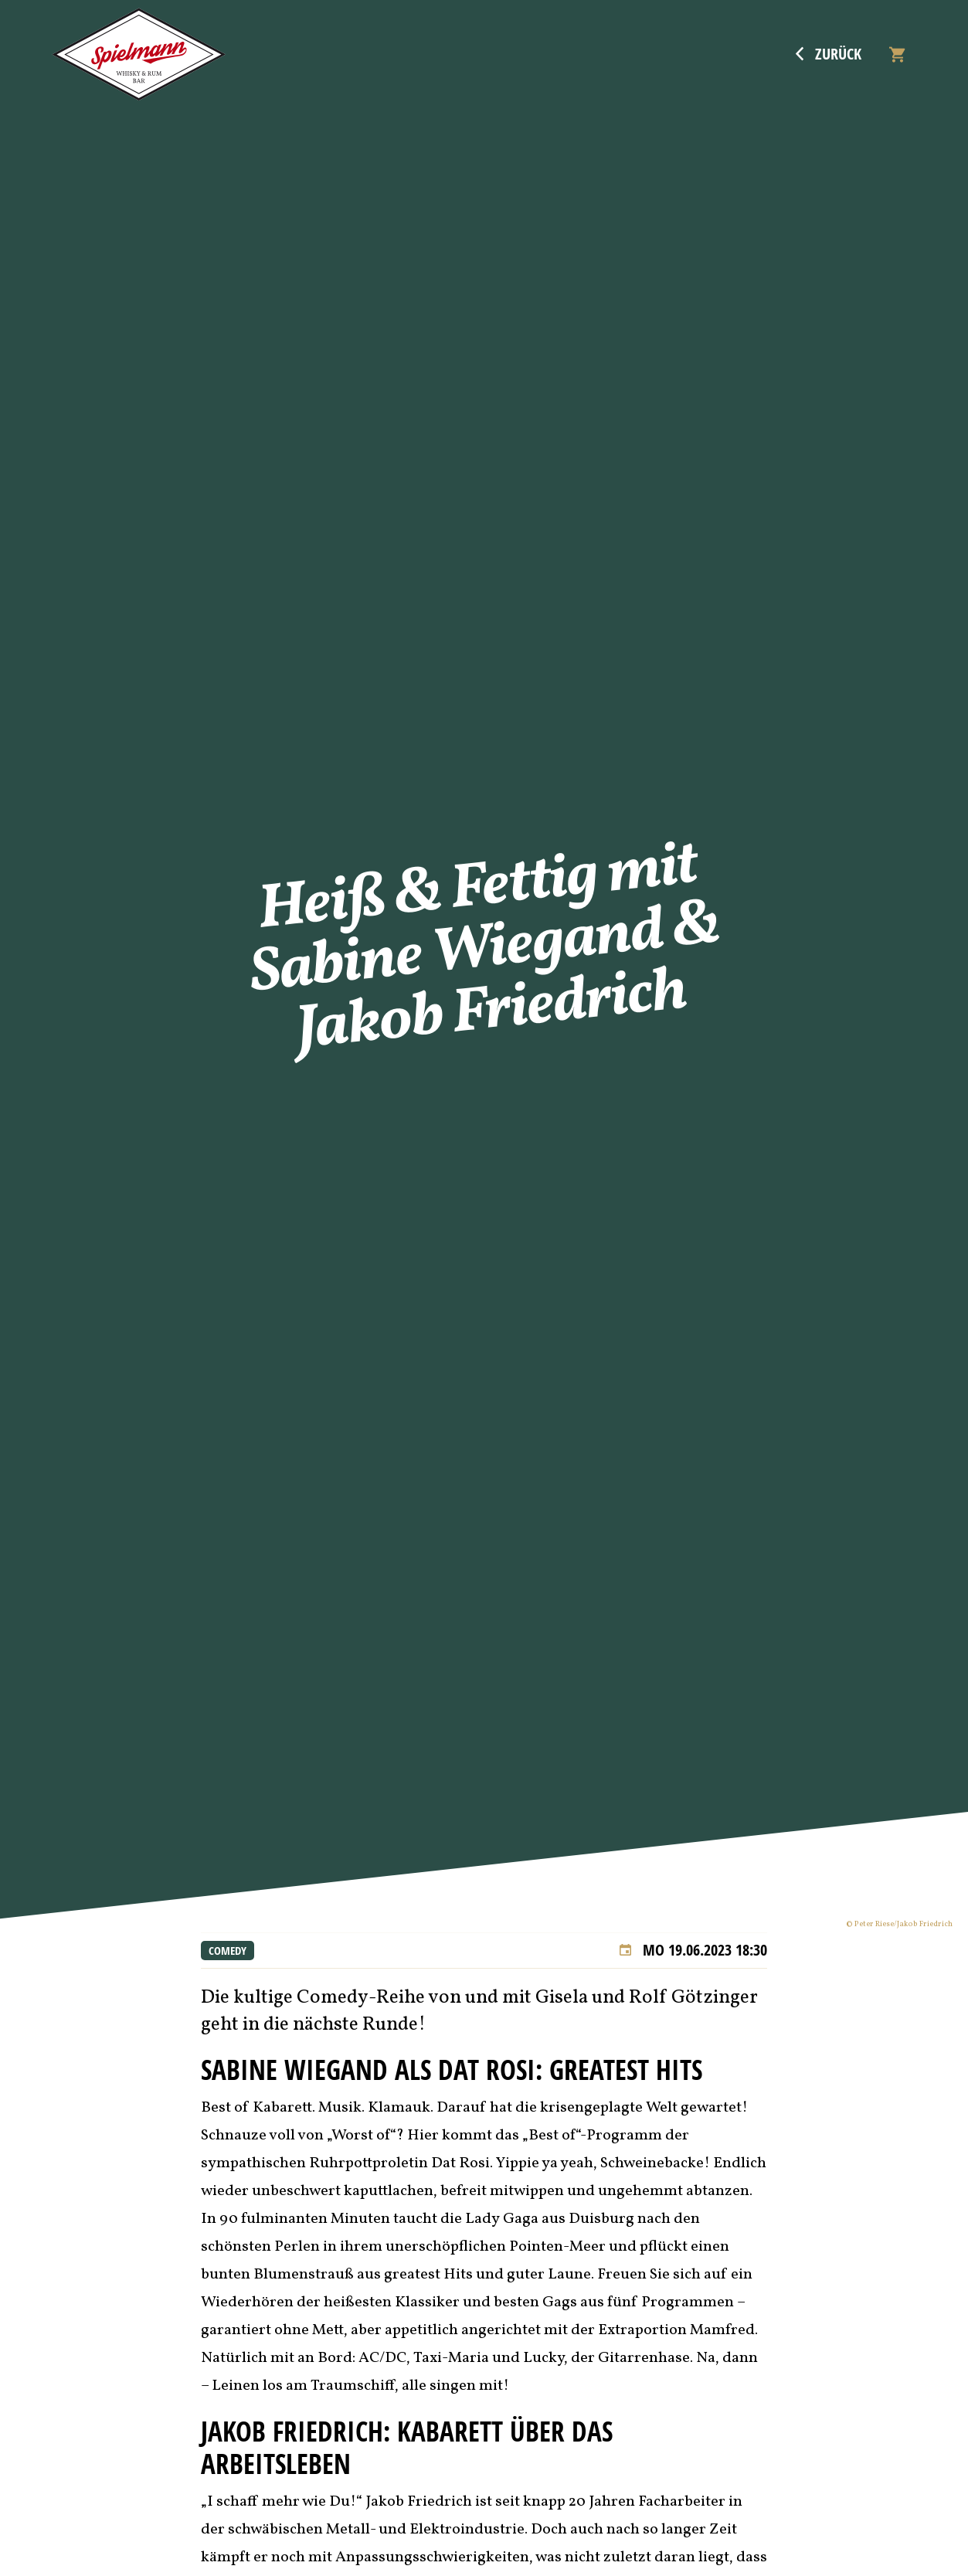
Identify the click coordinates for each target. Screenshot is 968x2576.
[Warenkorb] (897, 54)
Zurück (828, 54)
